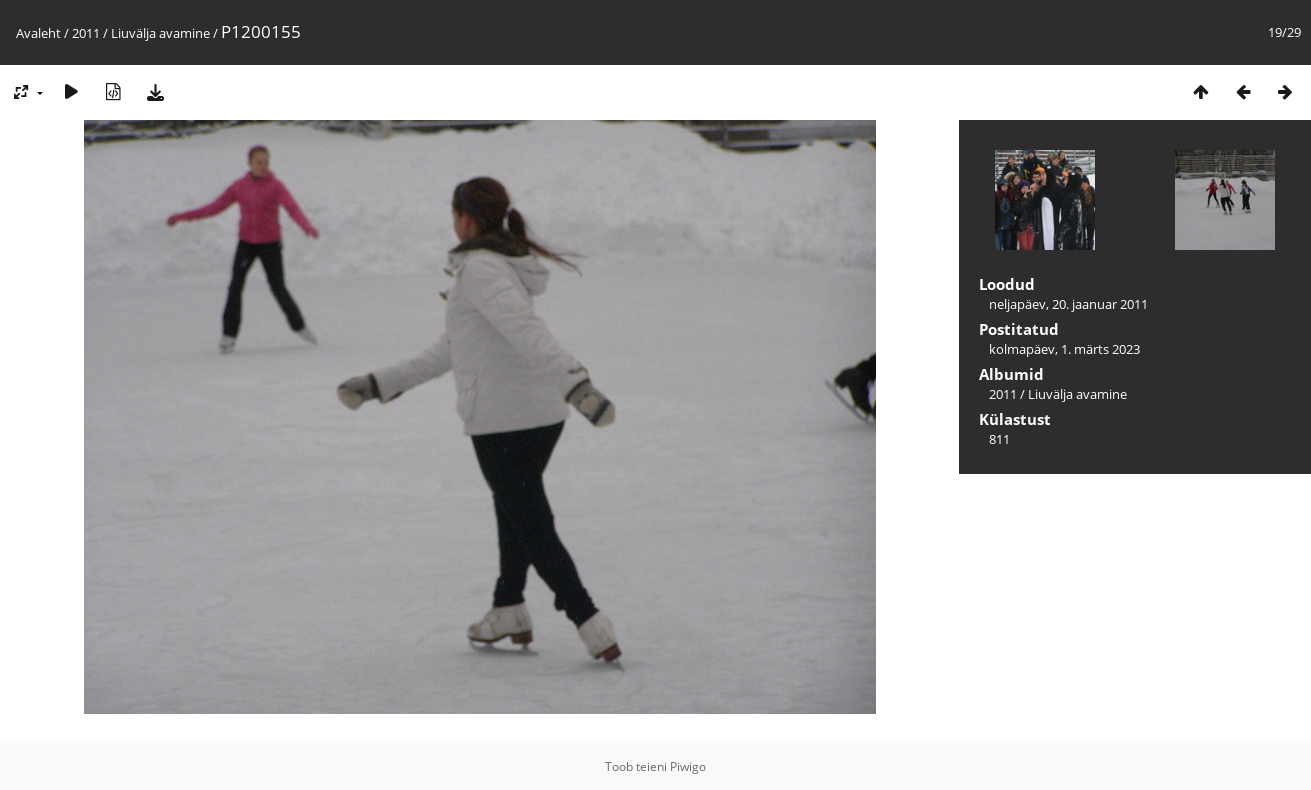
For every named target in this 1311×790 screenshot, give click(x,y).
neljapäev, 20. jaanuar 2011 (1068, 304)
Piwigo (688, 766)
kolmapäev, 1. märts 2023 (1064, 349)
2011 (86, 33)
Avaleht (38, 33)
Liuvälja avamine (160, 33)
